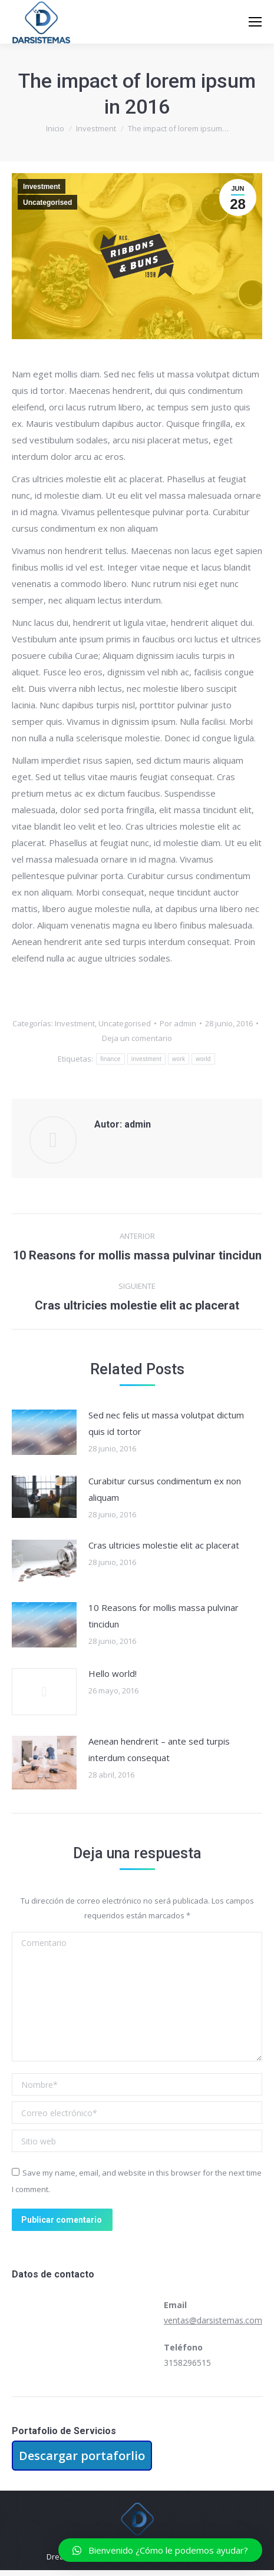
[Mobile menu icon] (255, 22)
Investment (41, 187)
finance (110, 1059)
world (203, 1059)
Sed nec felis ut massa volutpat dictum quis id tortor (166, 1423)
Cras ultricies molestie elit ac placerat (163, 1545)
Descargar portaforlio (82, 2456)
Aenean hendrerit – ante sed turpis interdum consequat (159, 1749)
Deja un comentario (137, 1038)
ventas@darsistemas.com (213, 2320)
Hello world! (112, 1673)
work (178, 1059)
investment (146, 1059)
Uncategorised (47, 202)
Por (178, 1023)
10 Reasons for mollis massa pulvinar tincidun (163, 1616)
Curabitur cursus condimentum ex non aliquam (164, 1489)
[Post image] (44, 1432)
